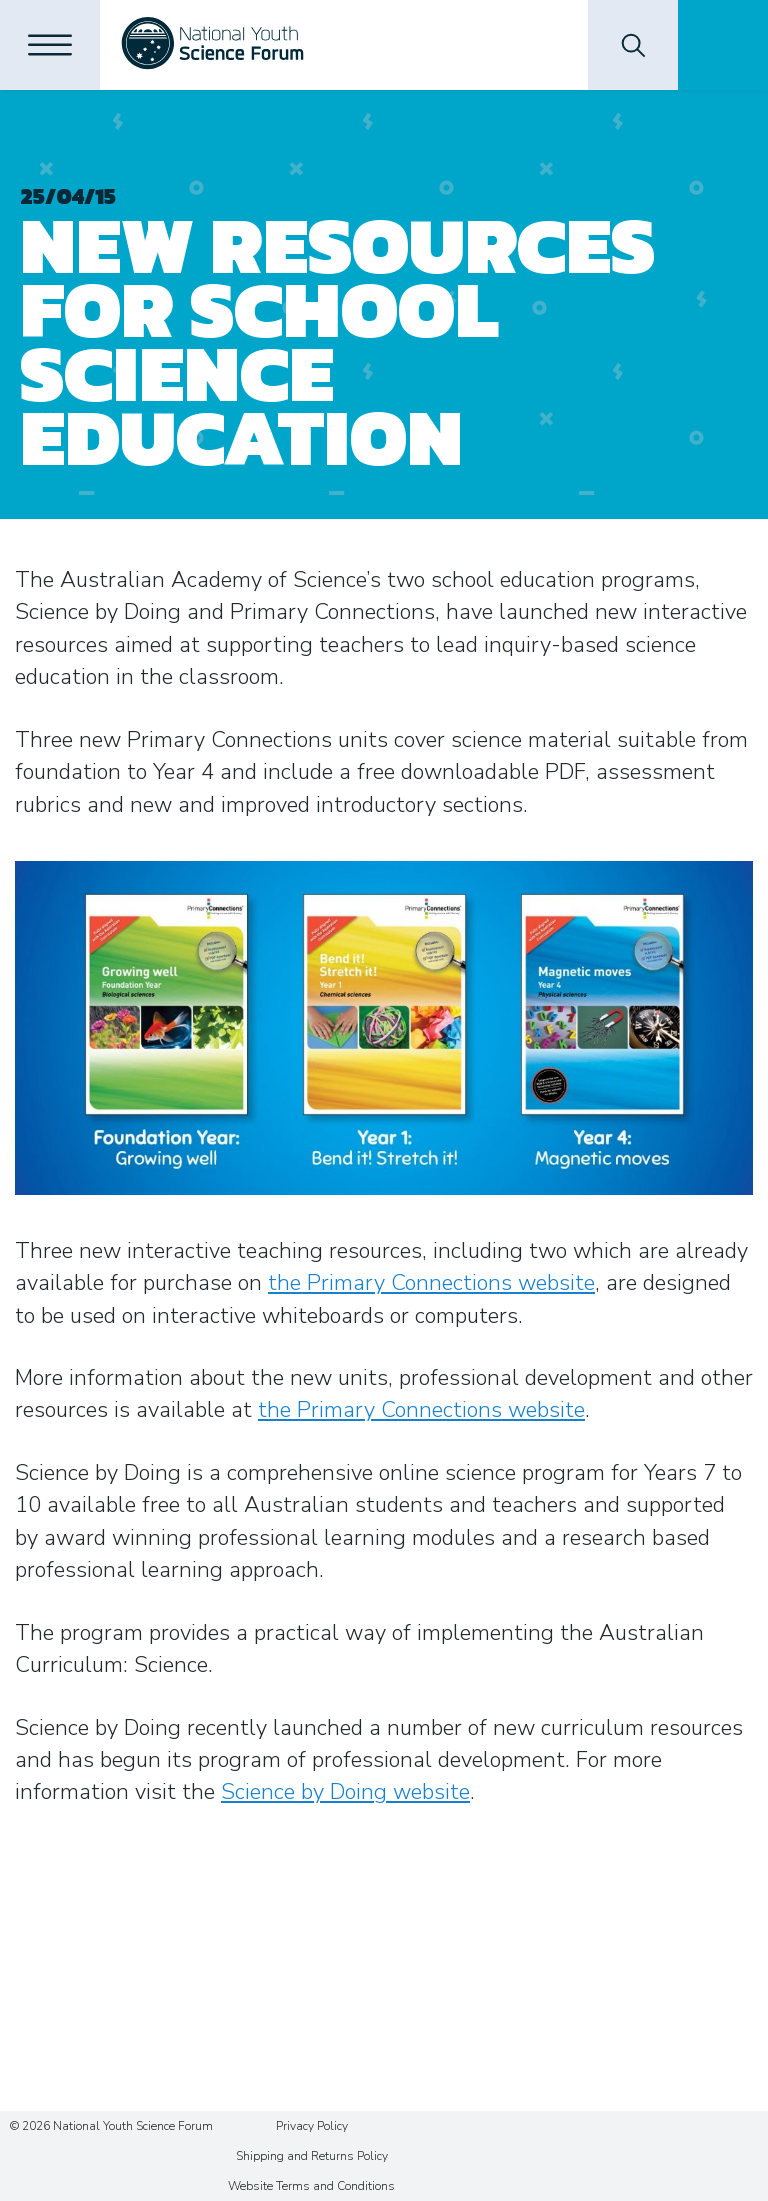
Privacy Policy (312, 2126)
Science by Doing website (345, 1792)
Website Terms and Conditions (311, 2186)
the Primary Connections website (431, 1283)
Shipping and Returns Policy (312, 2156)
